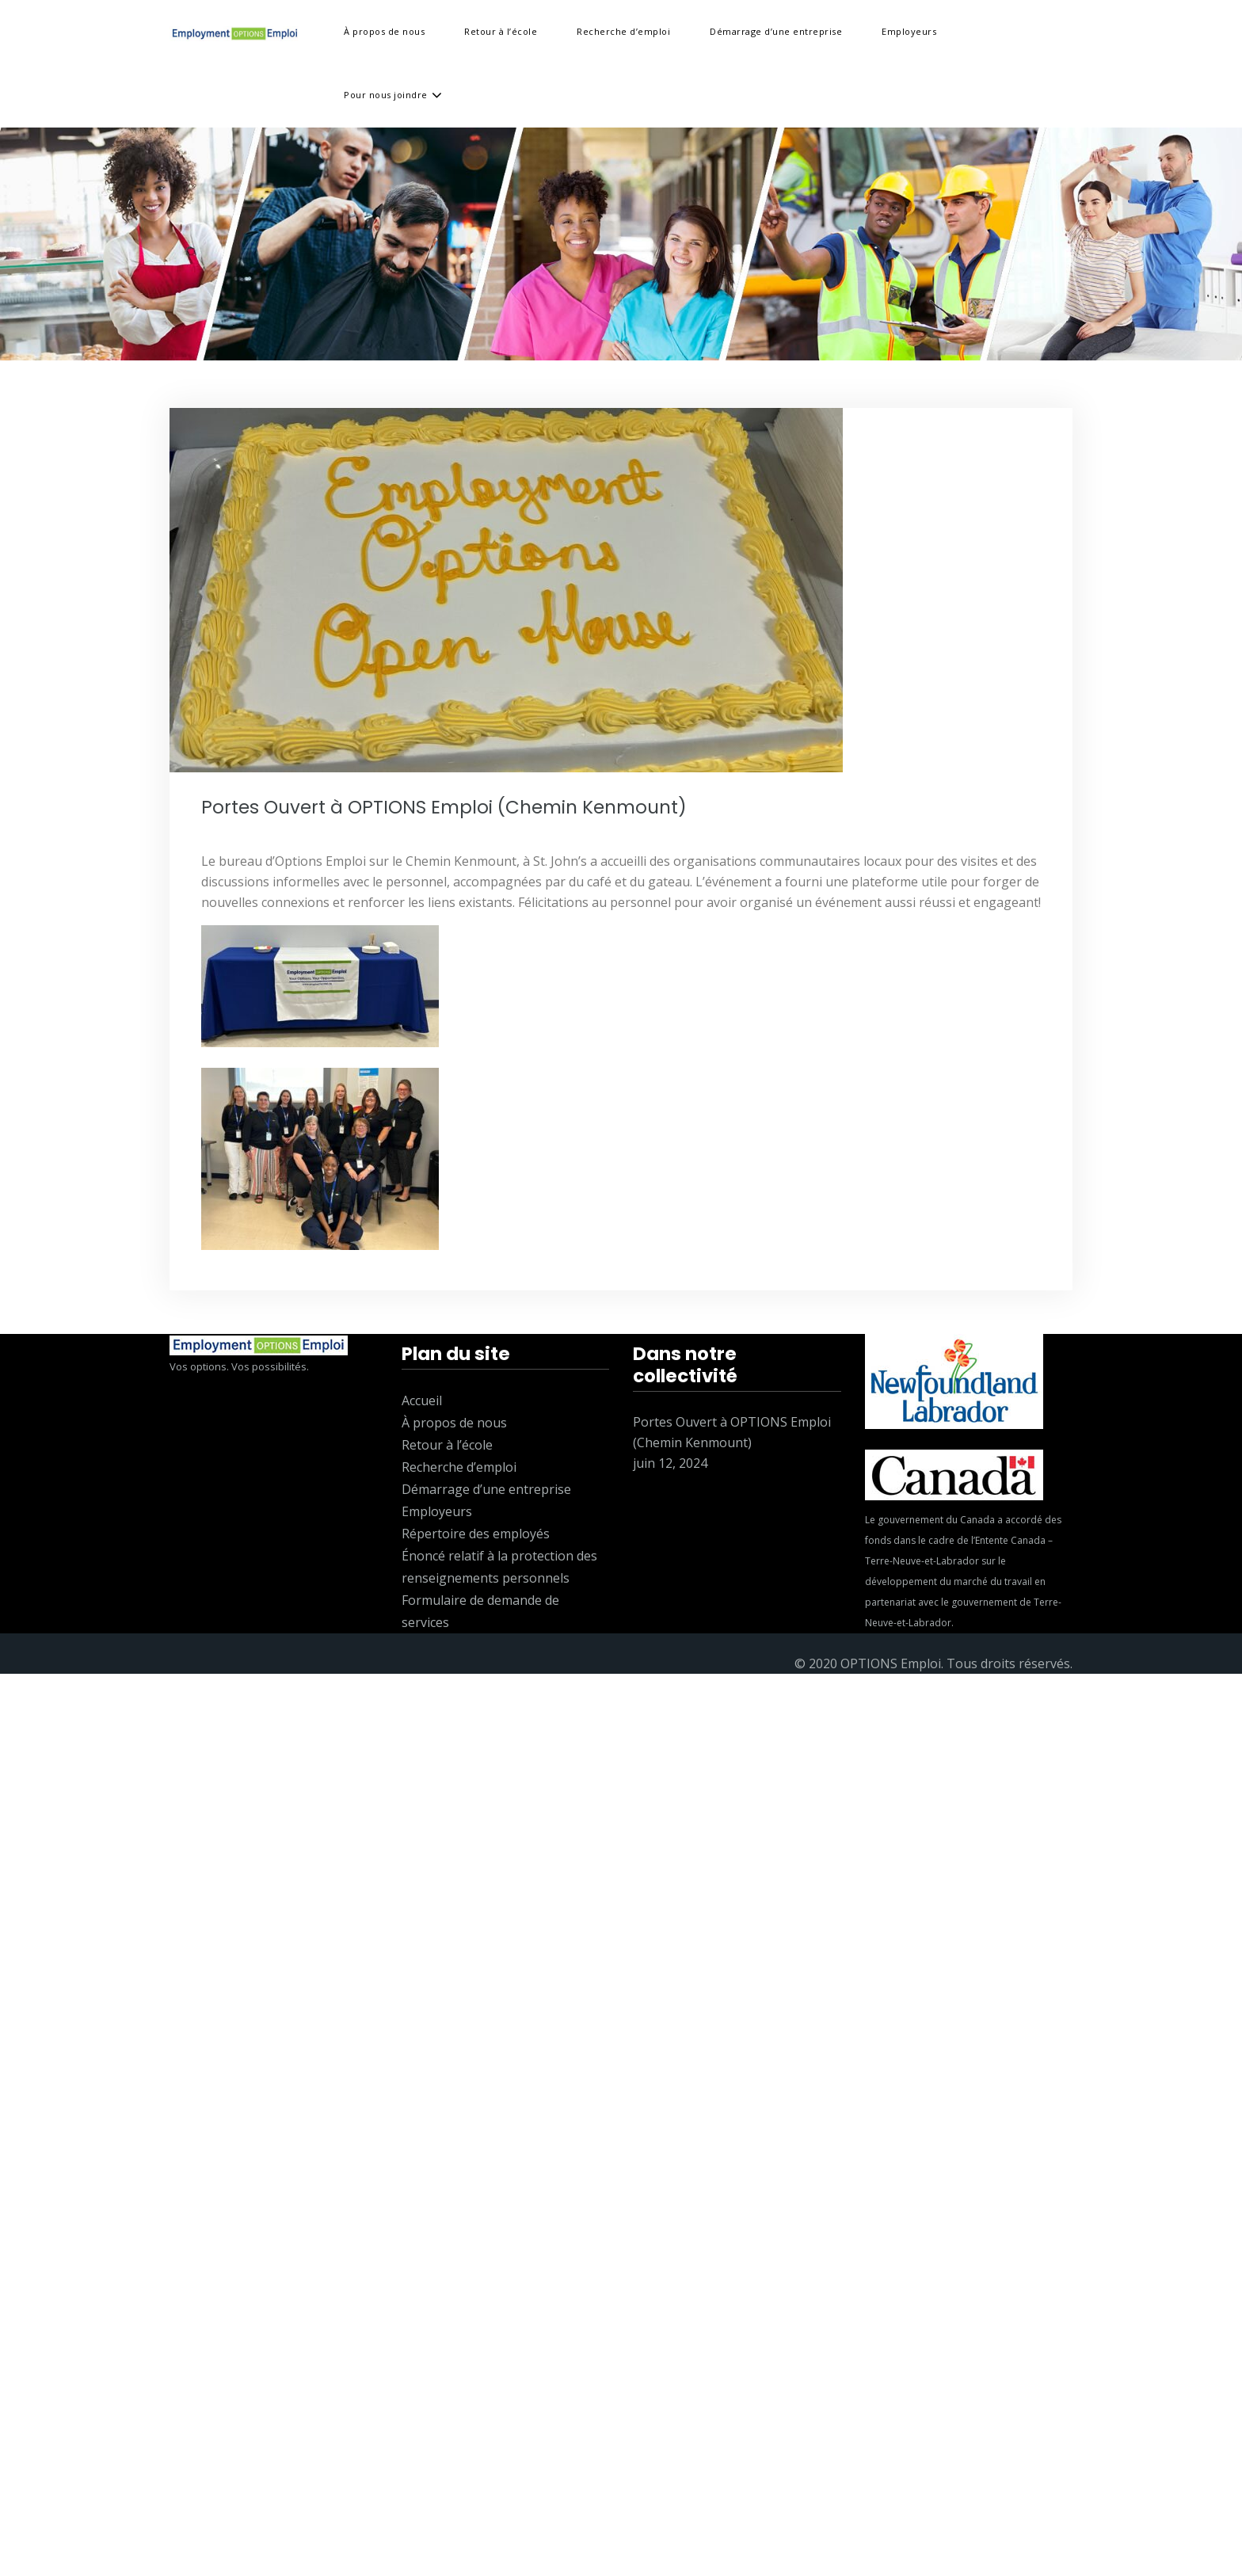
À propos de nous (384, 31)
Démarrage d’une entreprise (776, 31)
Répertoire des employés (476, 1533)
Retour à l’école (500, 31)
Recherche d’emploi (623, 31)
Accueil (422, 1400)
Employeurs (909, 31)
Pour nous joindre (386, 95)
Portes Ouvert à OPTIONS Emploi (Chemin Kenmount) (444, 807)
